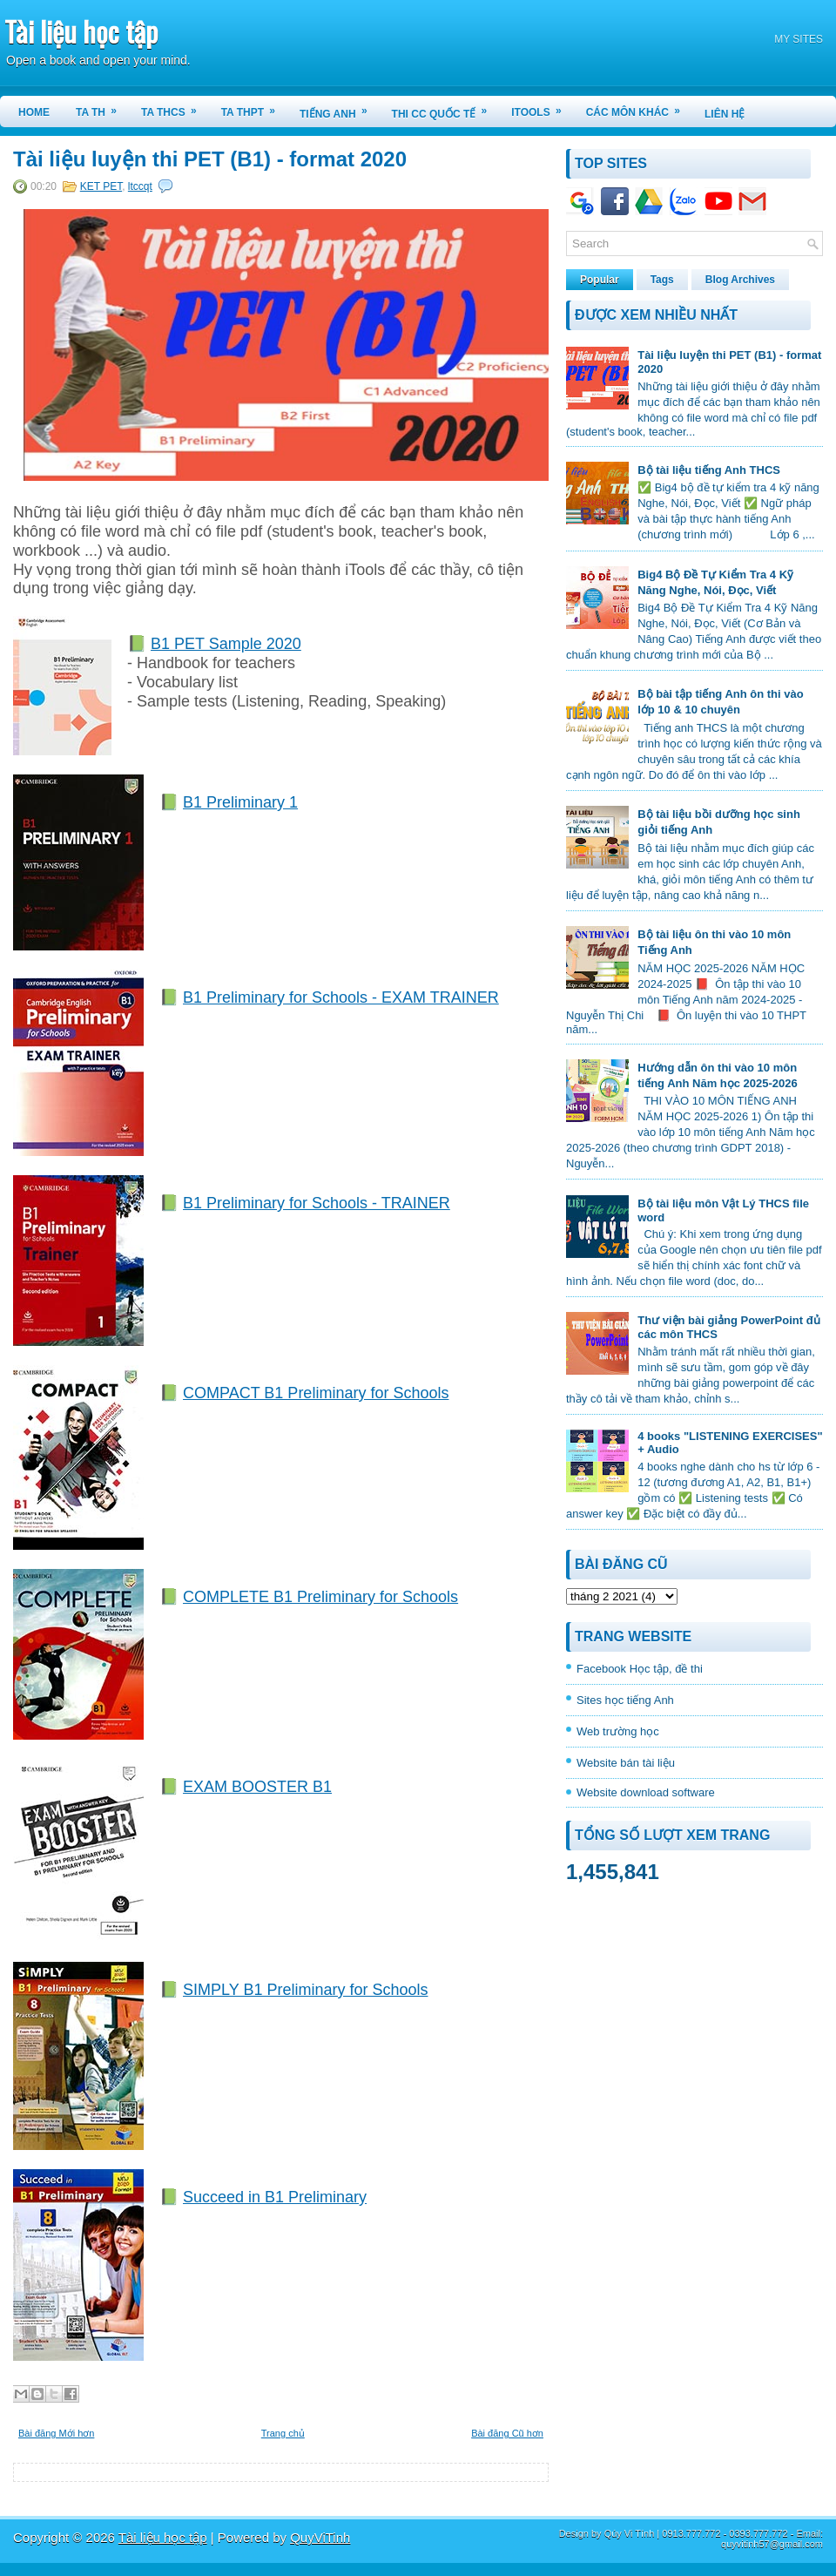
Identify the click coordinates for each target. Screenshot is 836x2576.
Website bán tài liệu (625, 1762)
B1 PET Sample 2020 (226, 643)
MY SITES (798, 39)
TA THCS (174, 107)
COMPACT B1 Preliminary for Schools (315, 1393)
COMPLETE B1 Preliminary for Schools (320, 1597)
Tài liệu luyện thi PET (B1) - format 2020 (210, 159)
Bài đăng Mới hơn (56, 2433)
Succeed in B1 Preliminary (275, 2197)
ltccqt (140, 186)
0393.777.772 (758, 2533)
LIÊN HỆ (725, 114)
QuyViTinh (320, 2537)
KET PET (101, 186)
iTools (541, 107)
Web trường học (617, 1731)
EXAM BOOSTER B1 (257, 1786)
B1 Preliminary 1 (240, 802)
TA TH (102, 107)
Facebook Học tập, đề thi (639, 1668)
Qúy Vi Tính (629, 2533)
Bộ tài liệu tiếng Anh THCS (708, 470)
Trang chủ (283, 2433)
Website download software (645, 1792)
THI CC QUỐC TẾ (445, 108)
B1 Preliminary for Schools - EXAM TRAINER (341, 997)
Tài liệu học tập (81, 30)
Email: (809, 2533)
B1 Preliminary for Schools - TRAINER (316, 1203)
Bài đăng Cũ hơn (507, 2433)
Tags (662, 280)
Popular (599, 280)
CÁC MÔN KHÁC (638, 107)
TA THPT (254, 107)
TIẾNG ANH (339, 108)
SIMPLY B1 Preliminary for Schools (305, 1989)
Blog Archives (740, 280)
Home (34, 112)
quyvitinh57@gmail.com (772, 2544)
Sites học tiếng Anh (625, 1700)
